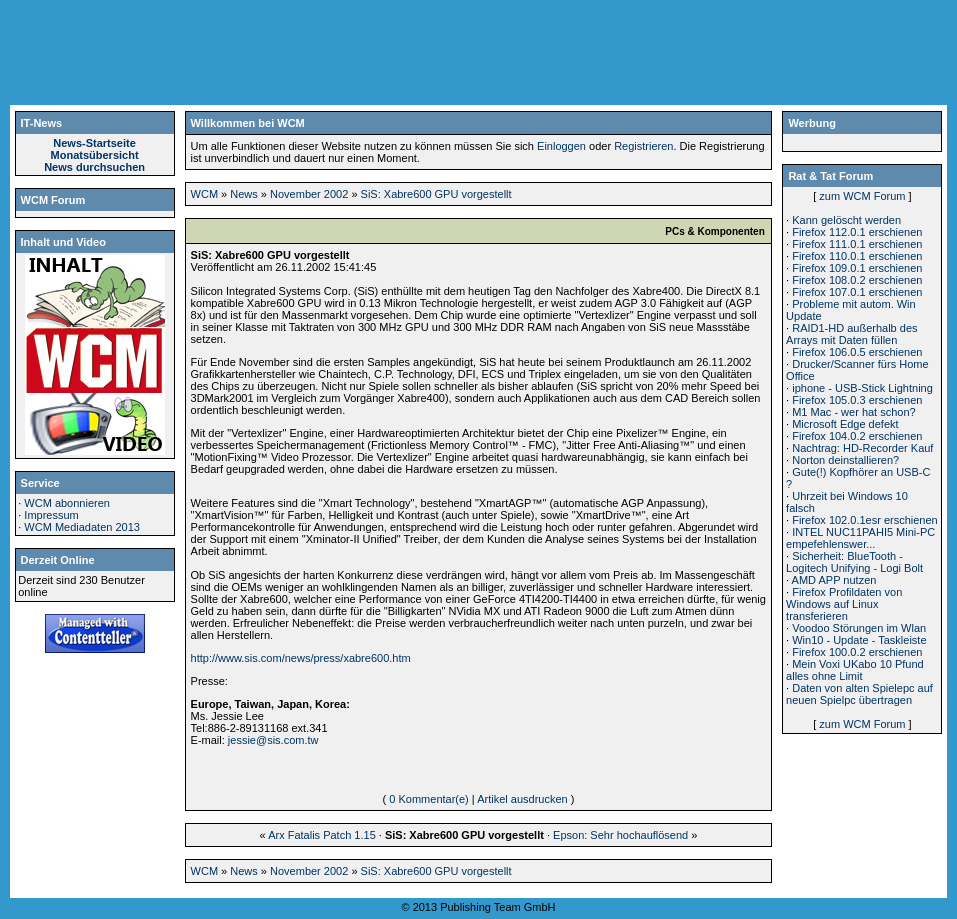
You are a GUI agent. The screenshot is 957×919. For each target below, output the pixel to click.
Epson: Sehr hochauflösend (620, 835)
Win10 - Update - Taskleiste (859, 640)
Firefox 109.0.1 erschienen (857, 268)
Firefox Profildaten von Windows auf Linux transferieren (844, 604)
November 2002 (309, 194)
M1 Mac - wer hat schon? (854, 412)
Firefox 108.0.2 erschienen (857, 280)
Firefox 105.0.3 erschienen (857, 400)
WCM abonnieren (67, 503)
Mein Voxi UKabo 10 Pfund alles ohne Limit (855, 670)
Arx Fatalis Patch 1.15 (322, 835)
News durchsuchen (94, 167)
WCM (205, 194)
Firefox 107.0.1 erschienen (857, 292)
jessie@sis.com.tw (273, 740)
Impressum (51, 515)
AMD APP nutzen (834, 580)
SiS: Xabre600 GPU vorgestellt (436, 194)
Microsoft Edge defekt (845, 424)
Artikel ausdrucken (522, 799)
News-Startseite (94, 143)
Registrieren (643, 146)
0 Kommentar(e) (428, 799)
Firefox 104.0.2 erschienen (857, 436)
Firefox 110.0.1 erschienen (857, 256)
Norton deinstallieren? (845, 460)
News (244, 194)
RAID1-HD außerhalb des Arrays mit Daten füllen (851, 334)
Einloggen (561, 146)
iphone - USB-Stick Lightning (862, 388)
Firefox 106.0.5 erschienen (857, 352)
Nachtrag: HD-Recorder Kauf (862, 448)
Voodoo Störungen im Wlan (859, 628)
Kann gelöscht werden (846, 220)
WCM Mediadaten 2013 (82, 527)
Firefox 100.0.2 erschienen (857, 652)
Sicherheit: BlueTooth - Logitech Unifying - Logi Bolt (854, 562)
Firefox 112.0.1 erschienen (857, 232)
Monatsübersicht (95, 155)
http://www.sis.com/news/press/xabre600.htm (301, 658)
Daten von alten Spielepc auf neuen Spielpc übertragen (859, 694)
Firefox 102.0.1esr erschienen (865, 520)
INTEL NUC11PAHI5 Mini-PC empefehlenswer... (860, 538)
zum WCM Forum (862, 196)
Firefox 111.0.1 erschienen (857, 244)
